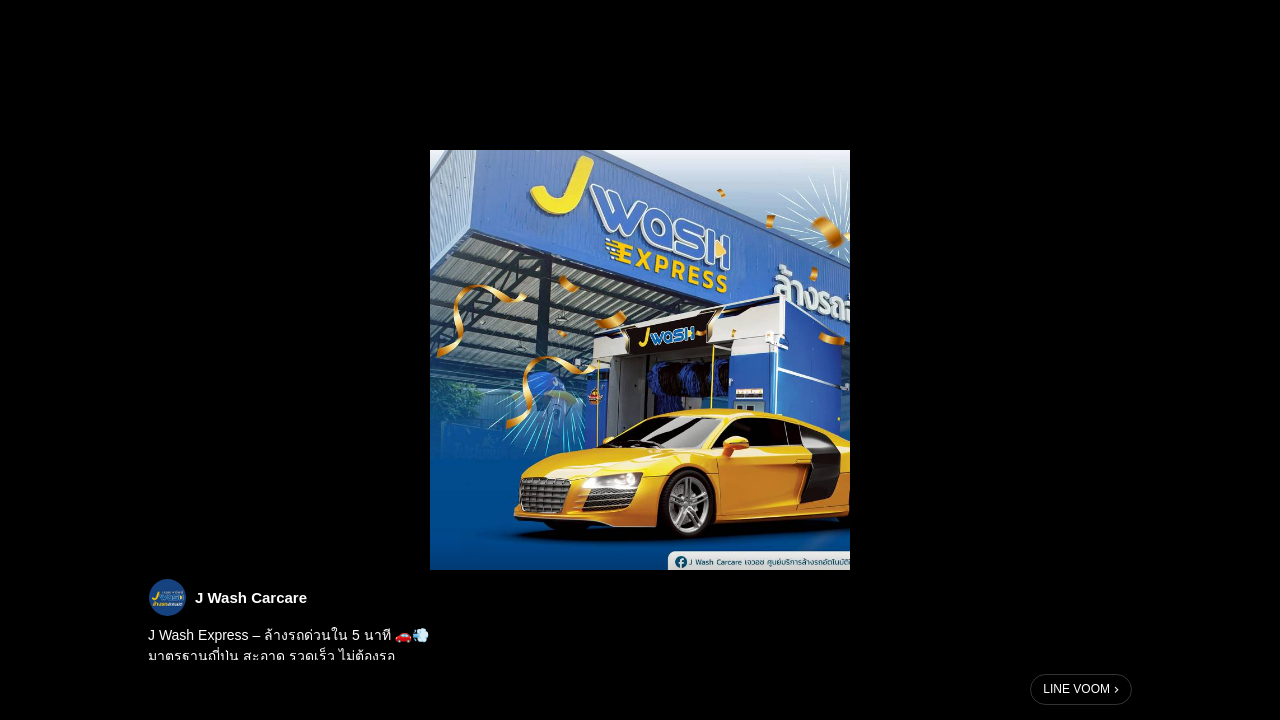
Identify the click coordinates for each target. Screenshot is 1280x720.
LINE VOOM (1076, 689)
